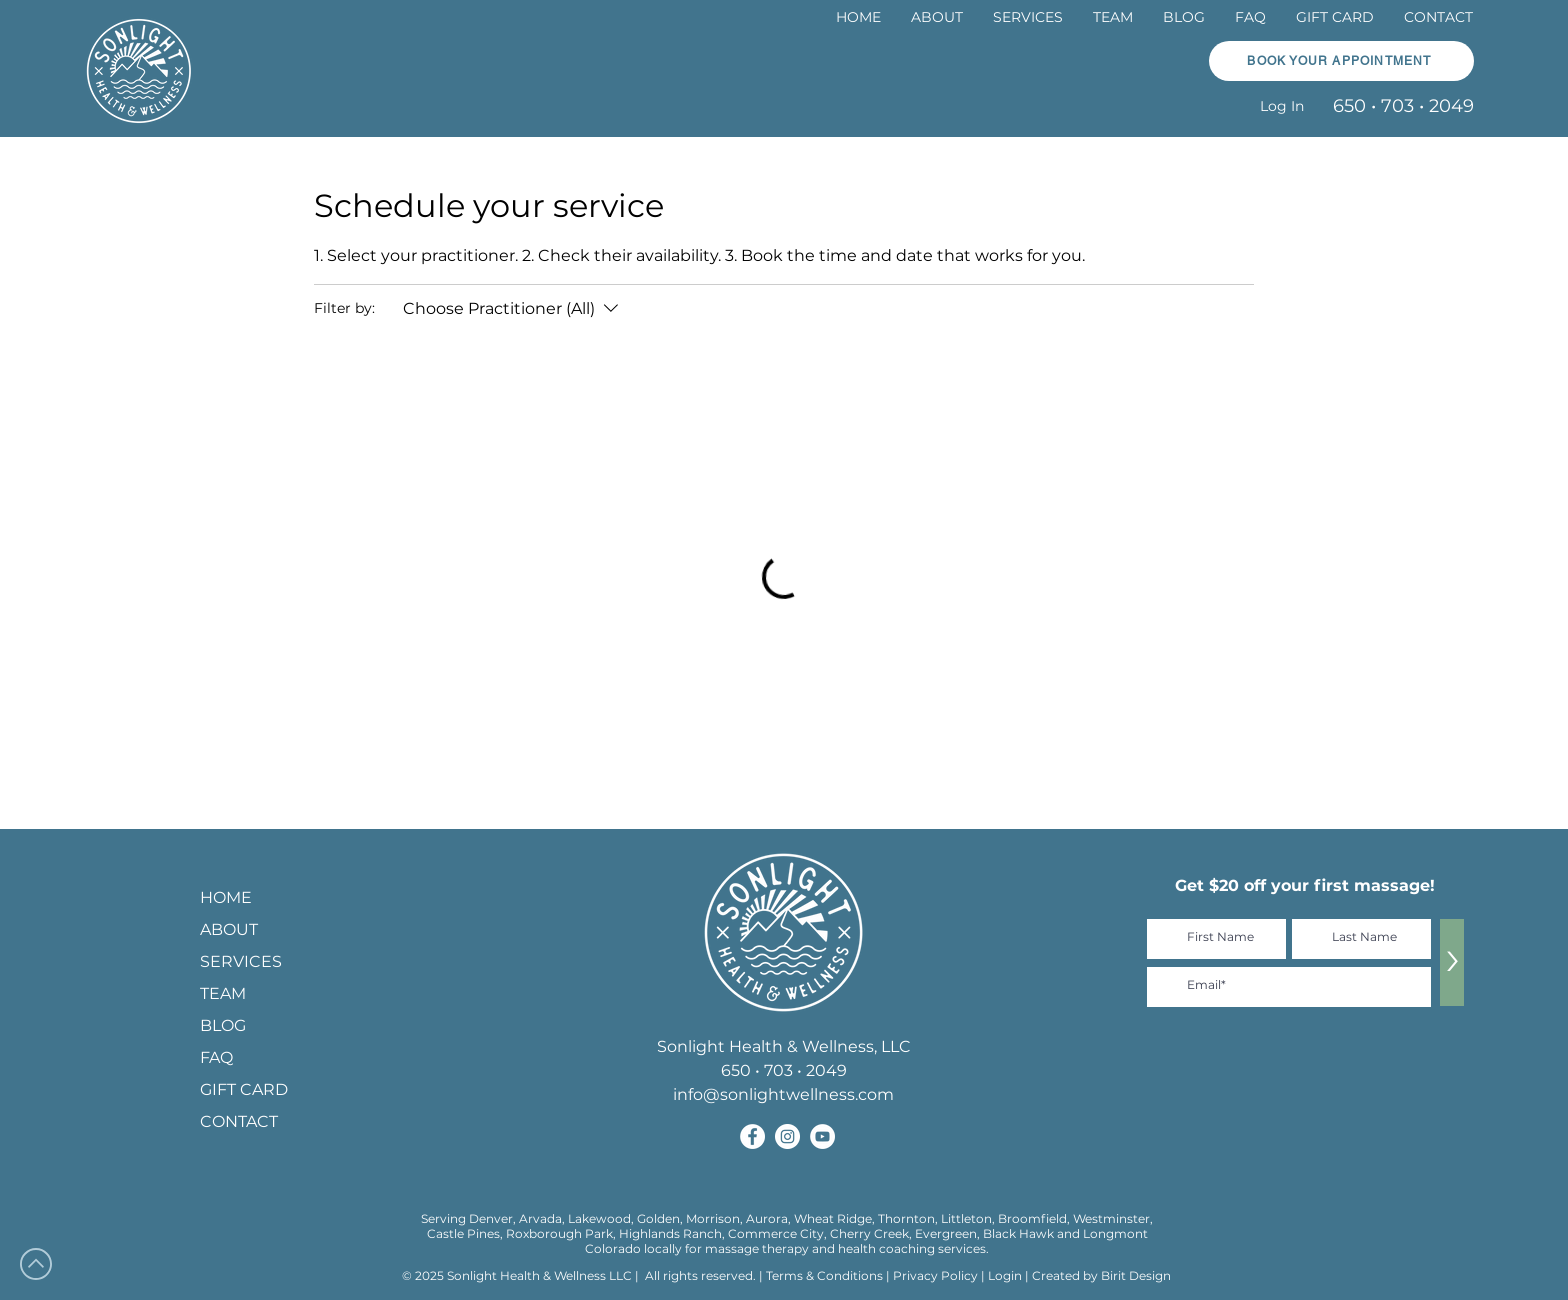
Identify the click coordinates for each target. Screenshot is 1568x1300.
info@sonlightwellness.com (783, 1094)
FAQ (216, 1057)
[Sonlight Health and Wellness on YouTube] (822, 1136)
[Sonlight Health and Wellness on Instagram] (787, 1136)
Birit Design (1136, 1275)
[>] (1452, 962)
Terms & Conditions (824, 1275)
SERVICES (241, 961)
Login (1005, 1275)
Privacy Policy (937, 1275)
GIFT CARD (244, 1089)
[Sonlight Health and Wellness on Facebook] (752, 1136)
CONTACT (239, 1121)
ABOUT (229, 929)
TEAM (223, 993)
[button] (1341, 61)
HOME (226, 897)
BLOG (223, 1025)
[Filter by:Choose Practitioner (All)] (513, 309)
